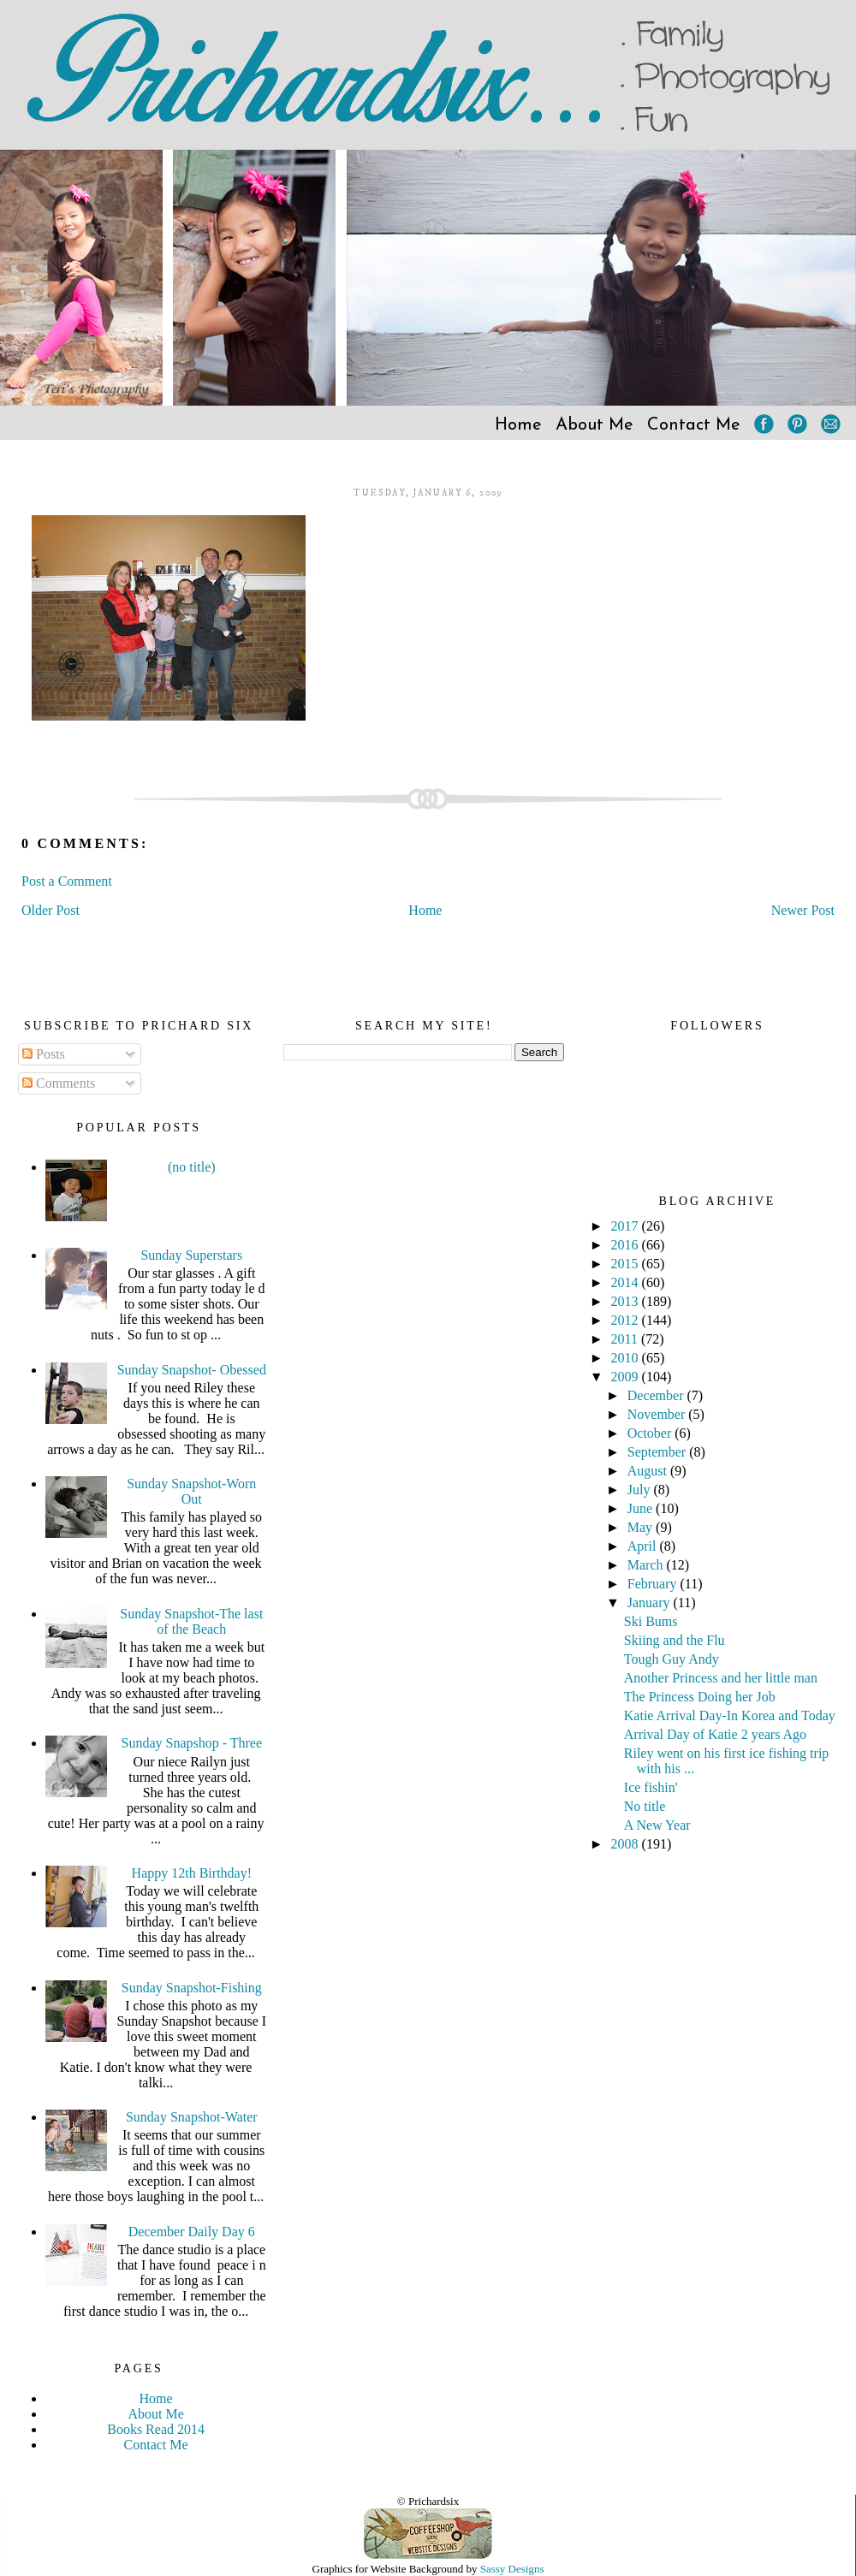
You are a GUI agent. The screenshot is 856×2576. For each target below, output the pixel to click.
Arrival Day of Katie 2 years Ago (715, 1734)
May (641, 1527)
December (657, 1395)
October (651, 1433)
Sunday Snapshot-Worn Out (191, 1491)
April (643, 1546)
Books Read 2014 (156, 2429)
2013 (626, 1301)
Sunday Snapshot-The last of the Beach (191, 1621)
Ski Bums (651, 1621)
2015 (626, 1263)
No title (644, 1806)
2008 (626, 1844)
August (648, 1470)
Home (518, 425)
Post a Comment (66, 881)
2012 (626, 1320)
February (654, 1583)
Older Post (50, 910)
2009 (626, 1376)
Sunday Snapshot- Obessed (191, 1369)
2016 (626, 1245)
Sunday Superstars (191, 1255)
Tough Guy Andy (671, 1659)
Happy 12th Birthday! (192, 1873)
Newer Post (803, 910)
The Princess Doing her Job (700, 1696)
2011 (626, 1339)
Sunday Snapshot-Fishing (192, 1987)
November (658, 1414)
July (640, 1489)
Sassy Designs (512, 2568)
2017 (626, 1226)
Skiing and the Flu (674, 1640)
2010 (626, 1357)
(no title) (192, 1167)
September (658, 1452)
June (641, 1508)
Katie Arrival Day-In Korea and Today (729, 1715)
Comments (58, 1083)
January (650, 1602)
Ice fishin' (651, 1787)
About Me (594, 425)
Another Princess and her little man (720, 1678)
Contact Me (693, 425)
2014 (626, 1282)
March (647, 1565)
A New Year (657, 1825)
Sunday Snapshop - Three (192, 1743)
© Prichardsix (428, 2501)
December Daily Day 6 (191, 2231)
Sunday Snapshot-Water (192, 2117)
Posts (43, 1054)
